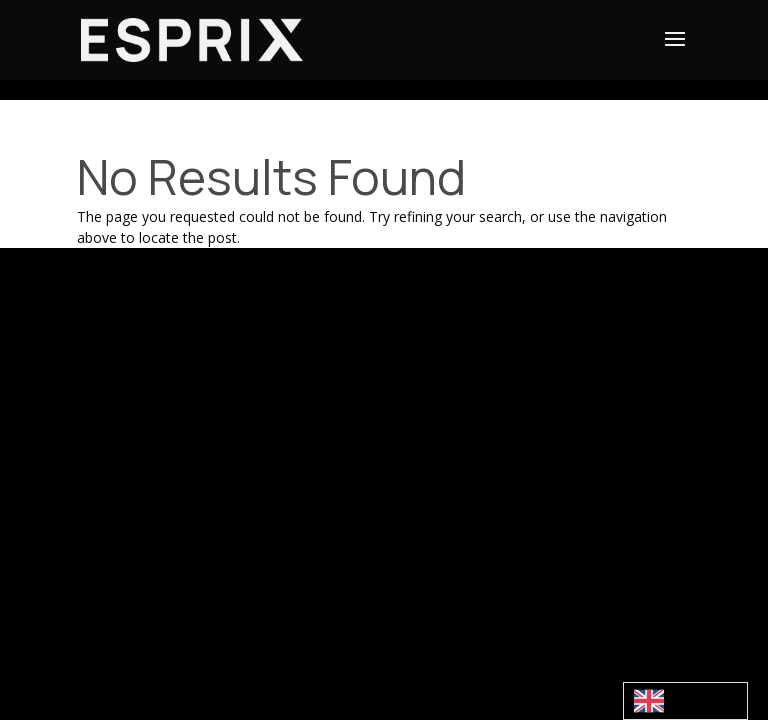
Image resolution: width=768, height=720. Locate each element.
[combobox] (685, 701)
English (670, 701)
